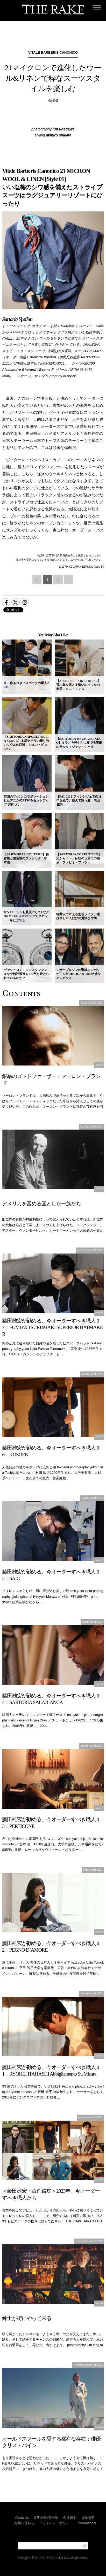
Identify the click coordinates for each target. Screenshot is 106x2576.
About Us (22, 2517)
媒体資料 (88, 2517)
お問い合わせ (24, 2523)
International (86, 2523)
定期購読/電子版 (46, 2517)
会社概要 (69, 2517)
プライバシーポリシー (56, 2523)
